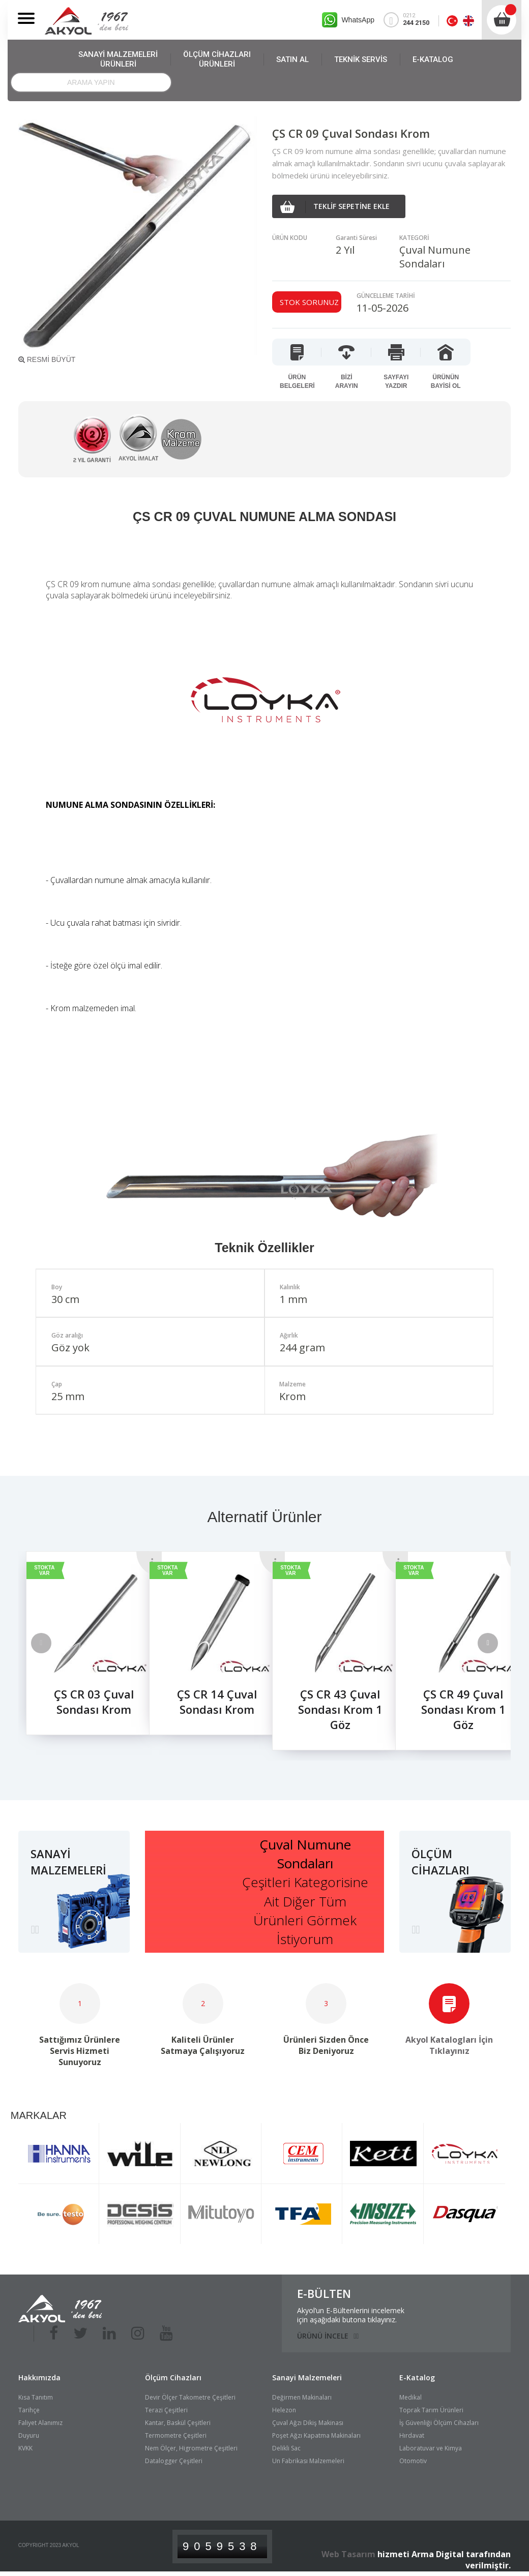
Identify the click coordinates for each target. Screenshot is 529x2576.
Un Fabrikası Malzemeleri (308, 2461)
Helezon (284, 2410)
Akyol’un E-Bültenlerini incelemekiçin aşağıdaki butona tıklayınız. (350, 2315)
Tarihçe (29, 2410)
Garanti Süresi (356, 237)
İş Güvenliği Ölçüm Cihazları (439, 2422)
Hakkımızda (39, 2377)
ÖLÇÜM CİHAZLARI (217, 59)
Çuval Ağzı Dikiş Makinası (307, 2422)
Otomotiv (413, 2461)
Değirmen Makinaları (302, 2397)
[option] (80, 1650)
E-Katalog (417, 2377)
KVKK (25, 2448)
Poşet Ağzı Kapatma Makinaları (316, 2435)
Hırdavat (411, 2435)
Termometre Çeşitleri (176, 2435)
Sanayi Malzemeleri (307, 2377)
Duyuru (28, 2435)
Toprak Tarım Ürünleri (431, 2410)
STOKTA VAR (44, 1570)
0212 (411, 19)
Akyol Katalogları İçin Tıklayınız (449, 2045)
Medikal (410, 2397)
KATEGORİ (414, 237)
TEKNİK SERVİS (360, 59)
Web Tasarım (348, 2554)
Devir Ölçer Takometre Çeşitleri (190, 2397)
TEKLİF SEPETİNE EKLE (335, 207)
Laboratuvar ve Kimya (430, 2448)
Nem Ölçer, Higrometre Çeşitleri (191, 2448)
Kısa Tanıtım (35, 2397)
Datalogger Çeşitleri (173, 2461)
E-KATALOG (433, 59)
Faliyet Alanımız (40, 2422)
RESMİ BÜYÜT (47, 359)
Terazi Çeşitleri (166, 2410)
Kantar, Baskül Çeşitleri (178, 2422)
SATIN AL (292, 59)
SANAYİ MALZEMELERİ (118, 59)
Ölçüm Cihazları (173, 2377)
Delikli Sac (286, 2448)
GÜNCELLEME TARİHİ (386, 295)
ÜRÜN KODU (289, 237)
